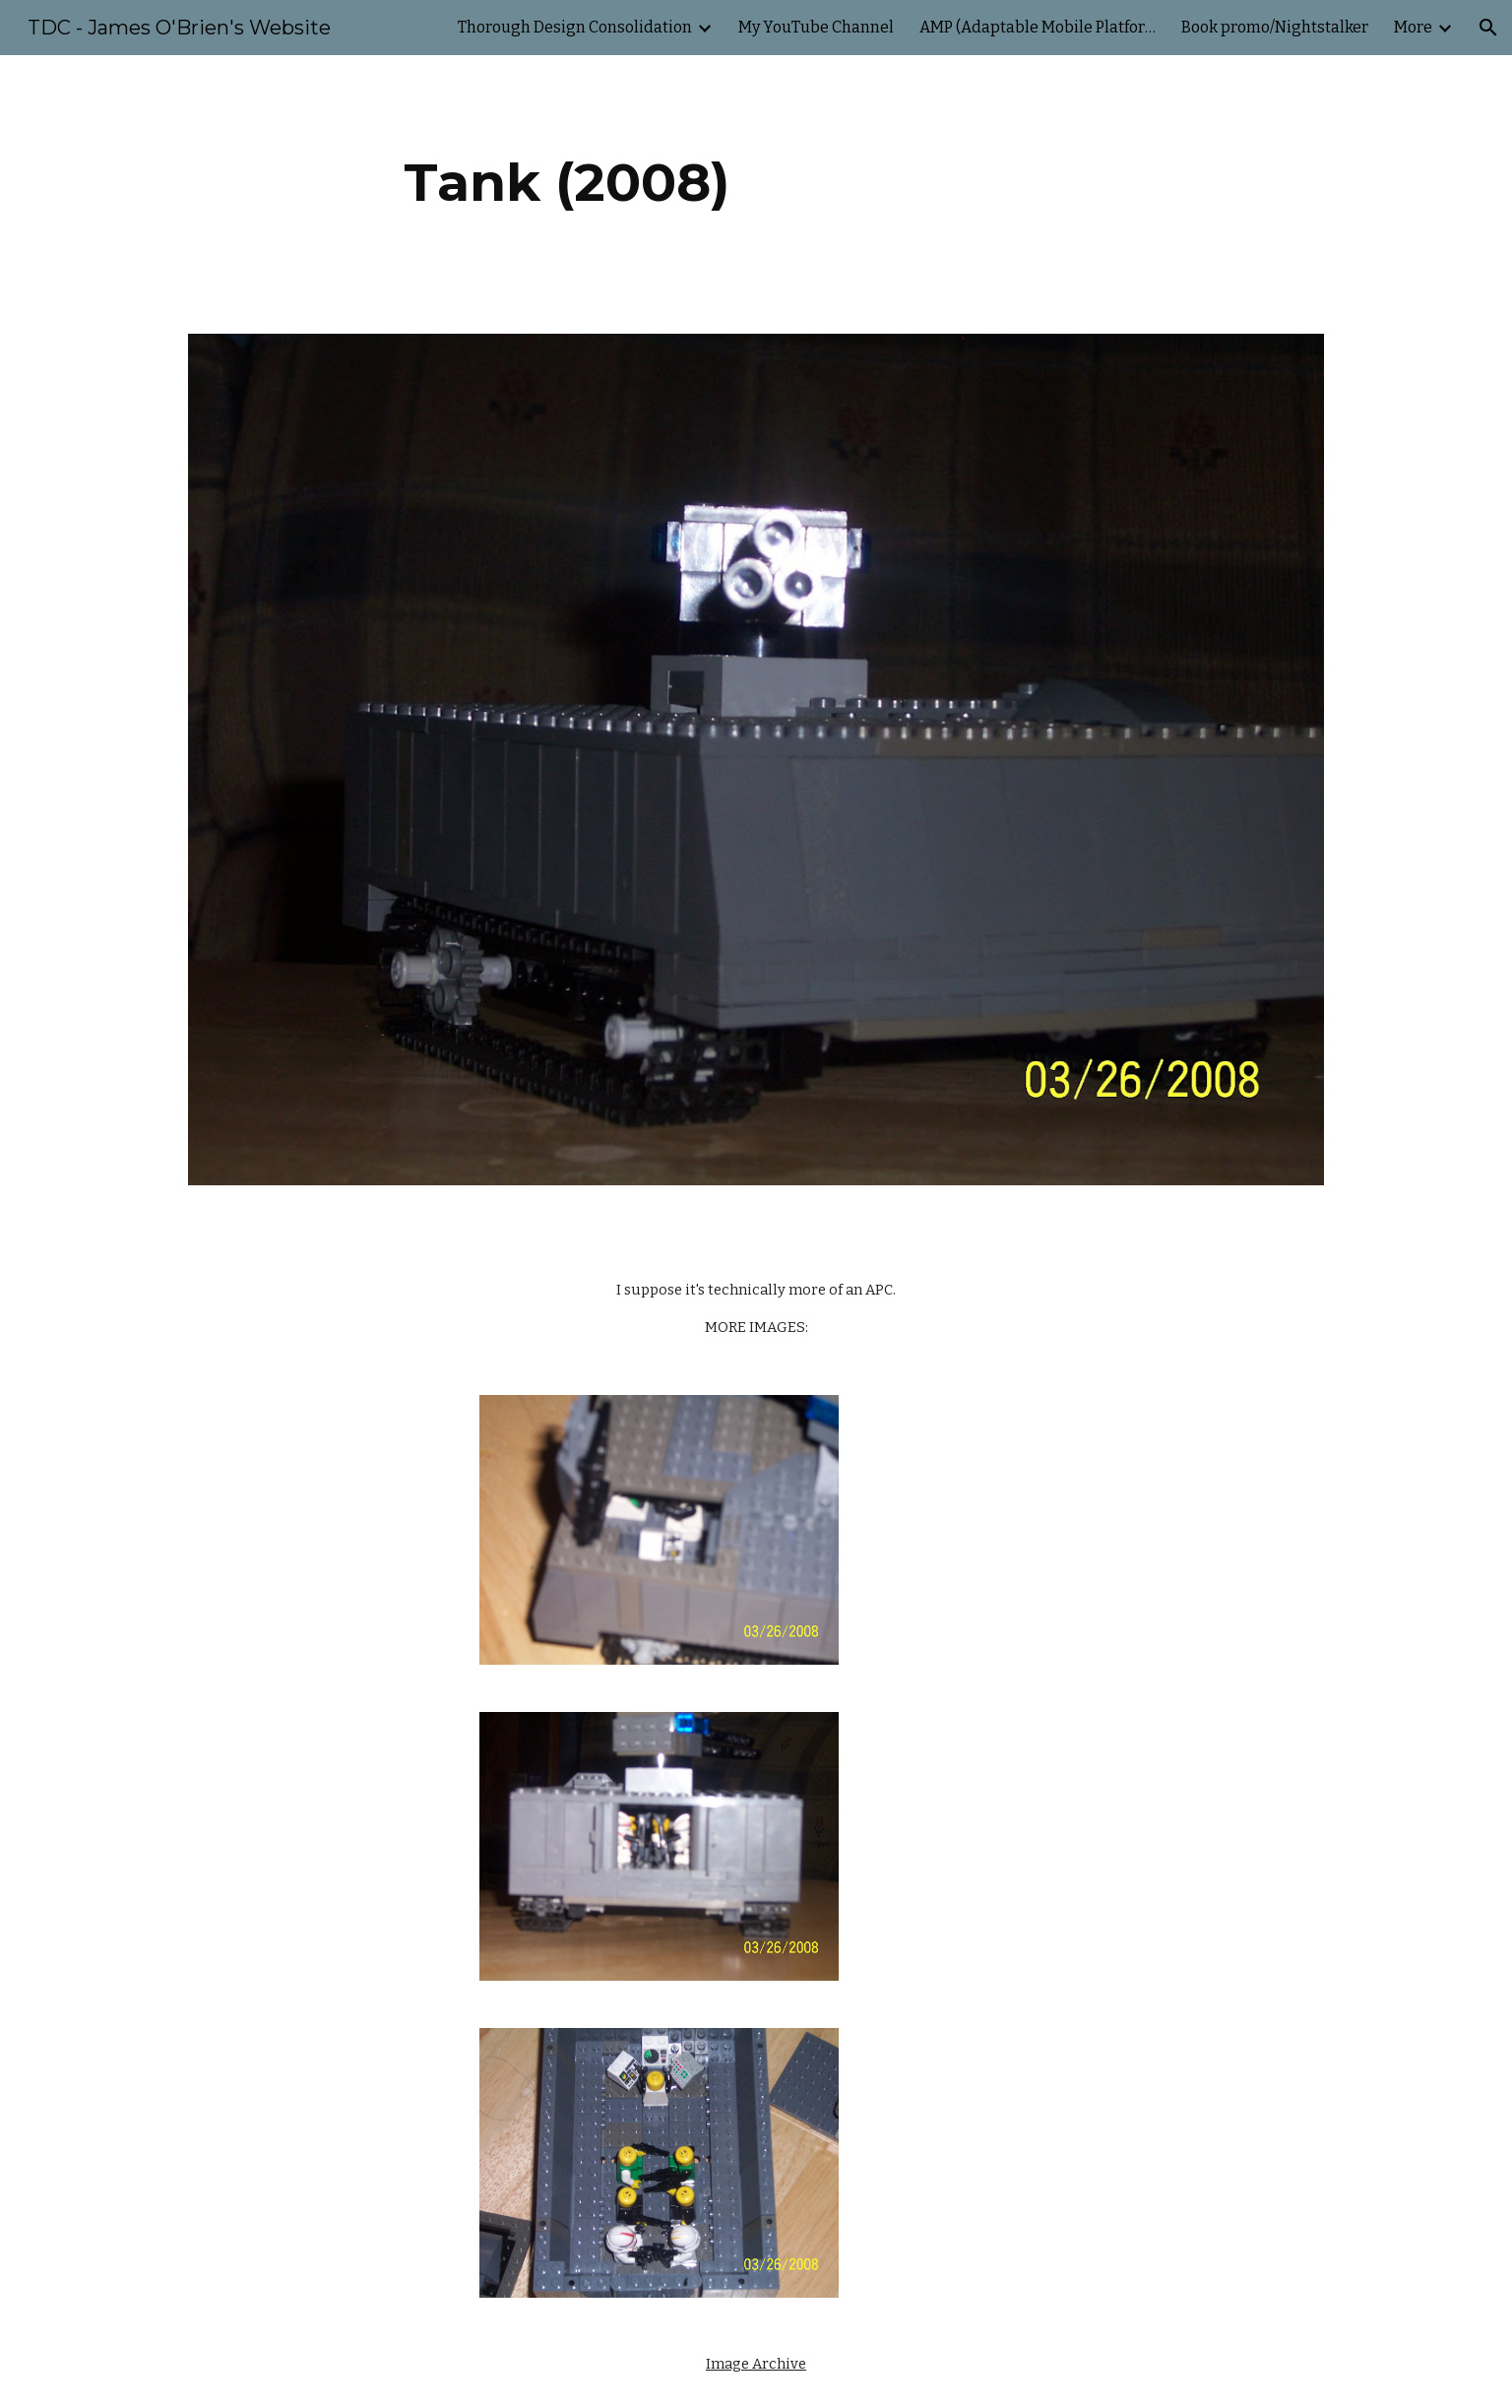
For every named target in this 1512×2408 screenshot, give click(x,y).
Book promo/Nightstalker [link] (1274, 27)
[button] (1488, 27)
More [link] (1413, 27)
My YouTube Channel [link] (816, 27)
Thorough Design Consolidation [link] (575, 27)
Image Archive (756, 2364)
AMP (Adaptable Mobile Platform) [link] (1037, 27)
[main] (567, 182)
